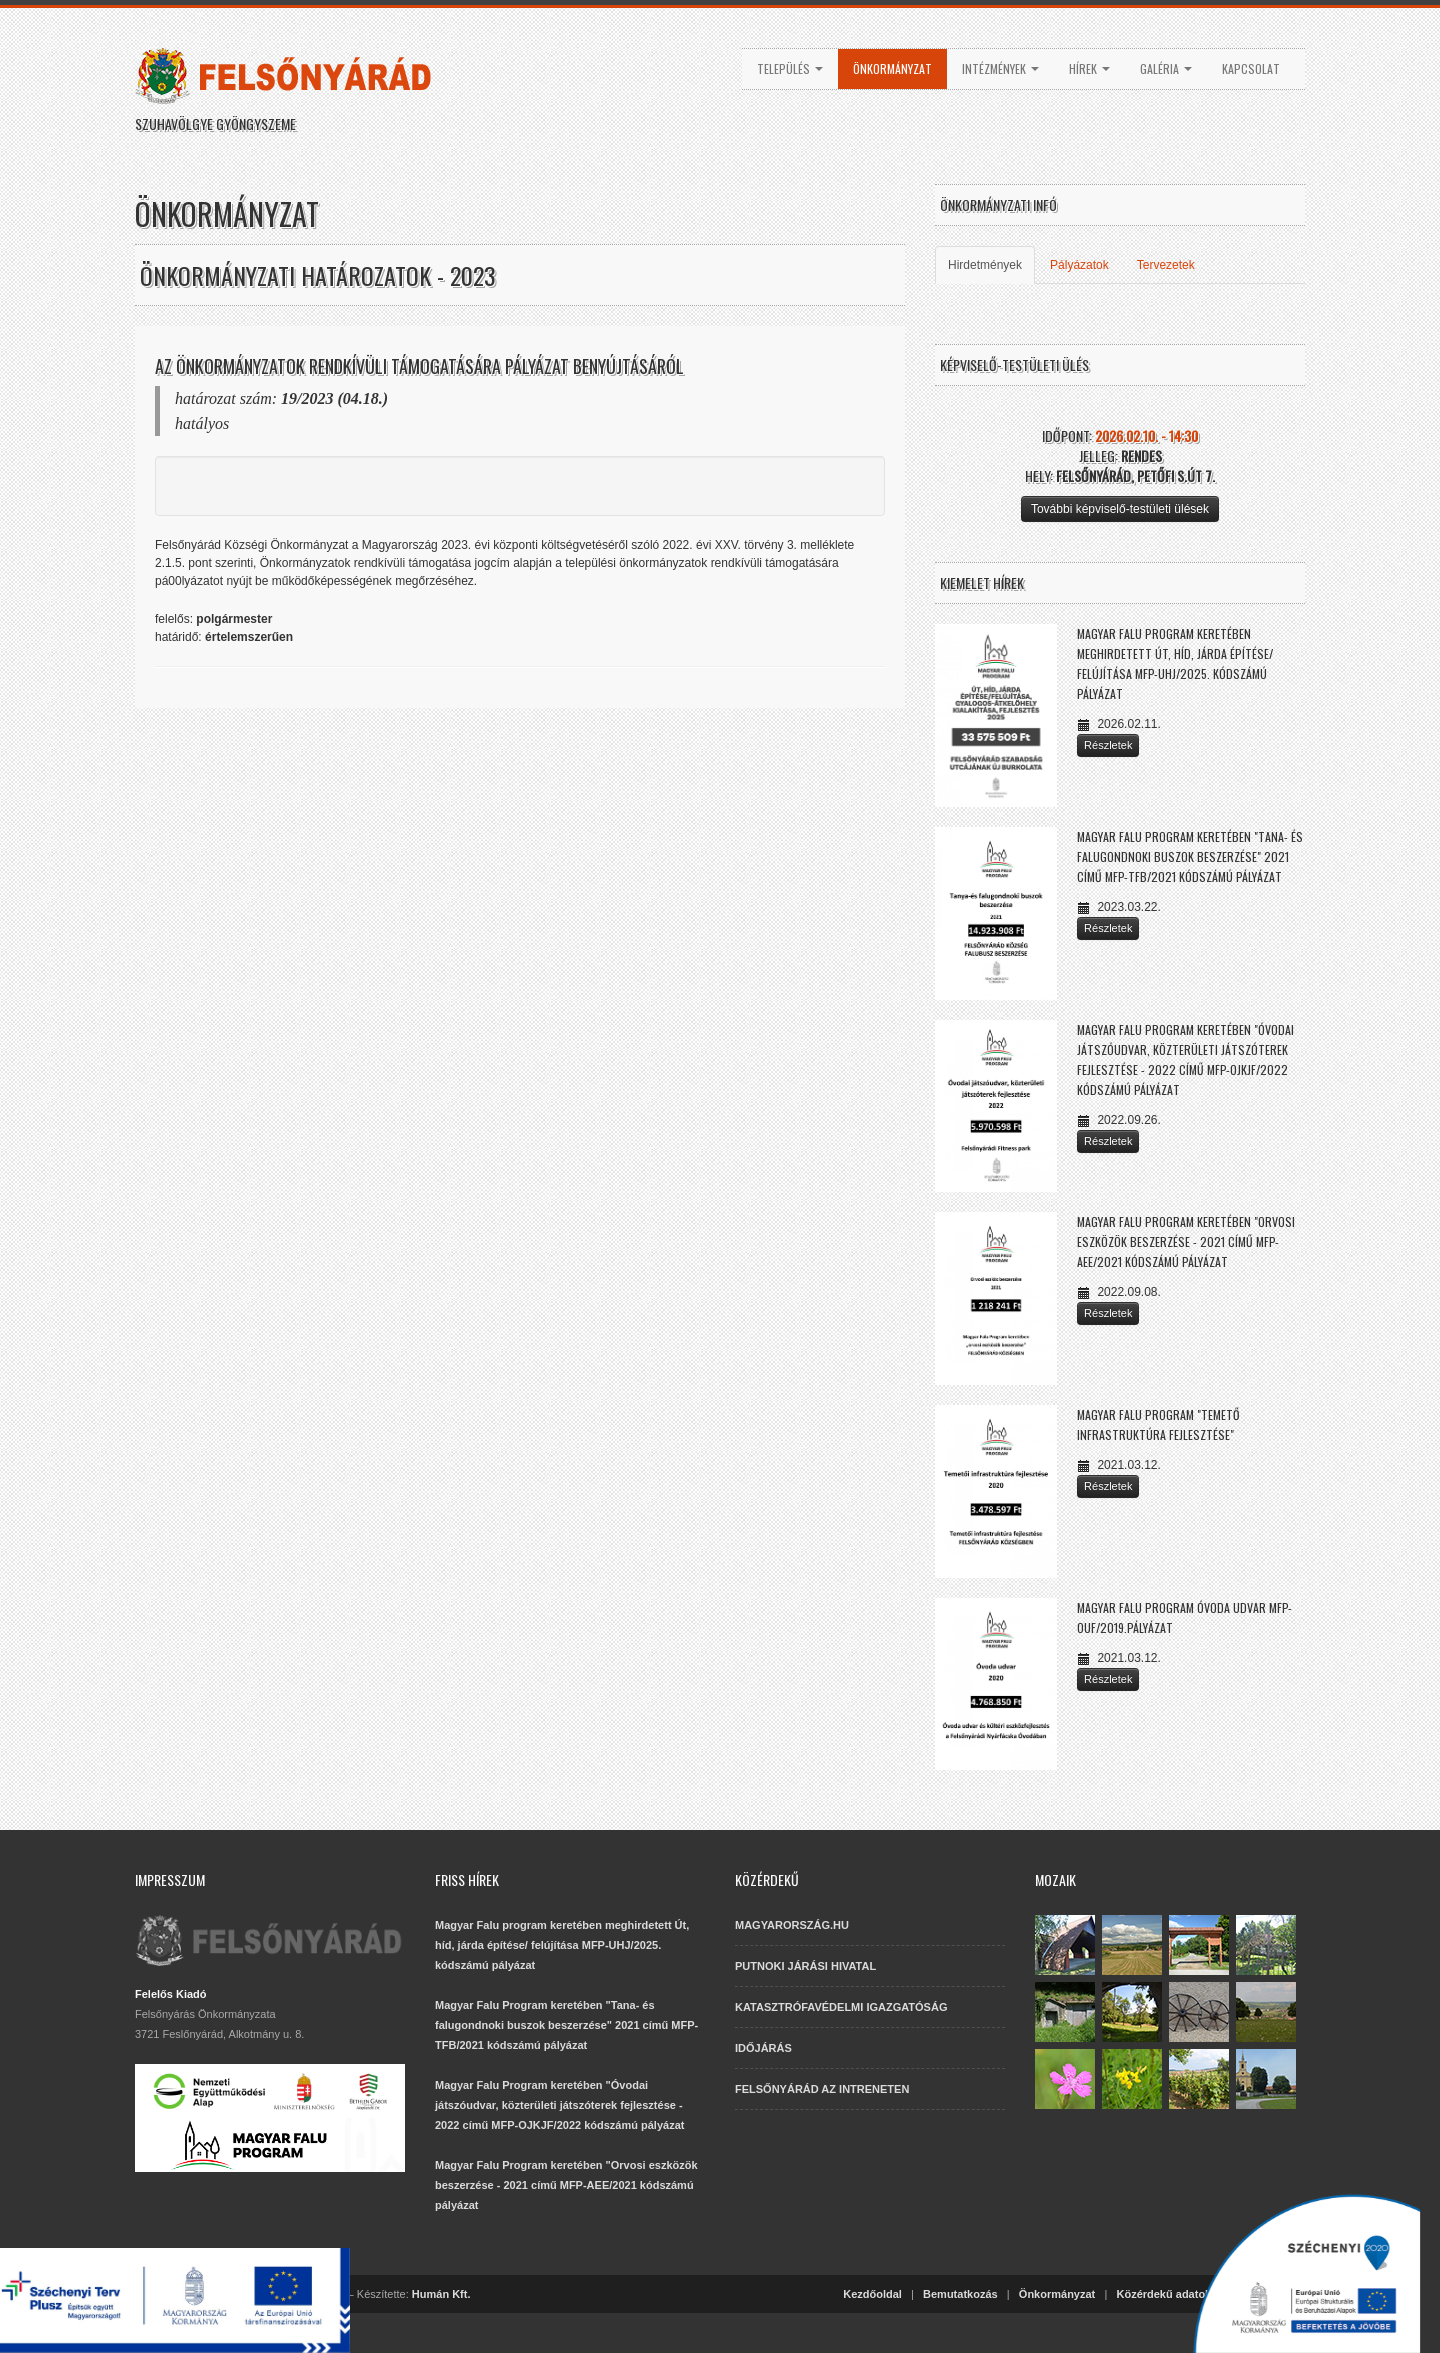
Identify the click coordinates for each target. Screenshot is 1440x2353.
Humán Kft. (441, 2294)
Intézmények (1000, 68)
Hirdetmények (985, 265)
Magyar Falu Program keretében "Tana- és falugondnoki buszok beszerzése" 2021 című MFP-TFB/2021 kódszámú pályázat (1190, 856)
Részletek (1108, 745)
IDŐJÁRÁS (763, 2048)
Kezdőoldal (872, 2294)
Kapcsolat (1251, 68)
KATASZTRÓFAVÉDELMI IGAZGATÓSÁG (841, 2007)
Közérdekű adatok (1163, 2294)
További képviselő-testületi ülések (1120, 509)
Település (790, 68)
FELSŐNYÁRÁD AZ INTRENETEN (822, 2089)
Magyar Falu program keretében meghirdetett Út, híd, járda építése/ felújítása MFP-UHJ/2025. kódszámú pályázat (562, 1945)
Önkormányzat (892, 68)
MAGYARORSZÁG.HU (792, 1925)
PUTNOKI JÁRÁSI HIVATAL (805, 1966)
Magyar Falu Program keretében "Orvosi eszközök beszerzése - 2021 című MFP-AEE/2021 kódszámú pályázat (1186, 1241)
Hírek (1089, 68)
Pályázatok (1079, 265)
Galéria (1166, 68)
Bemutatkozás (960, 2294)
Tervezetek (1166, 265)
